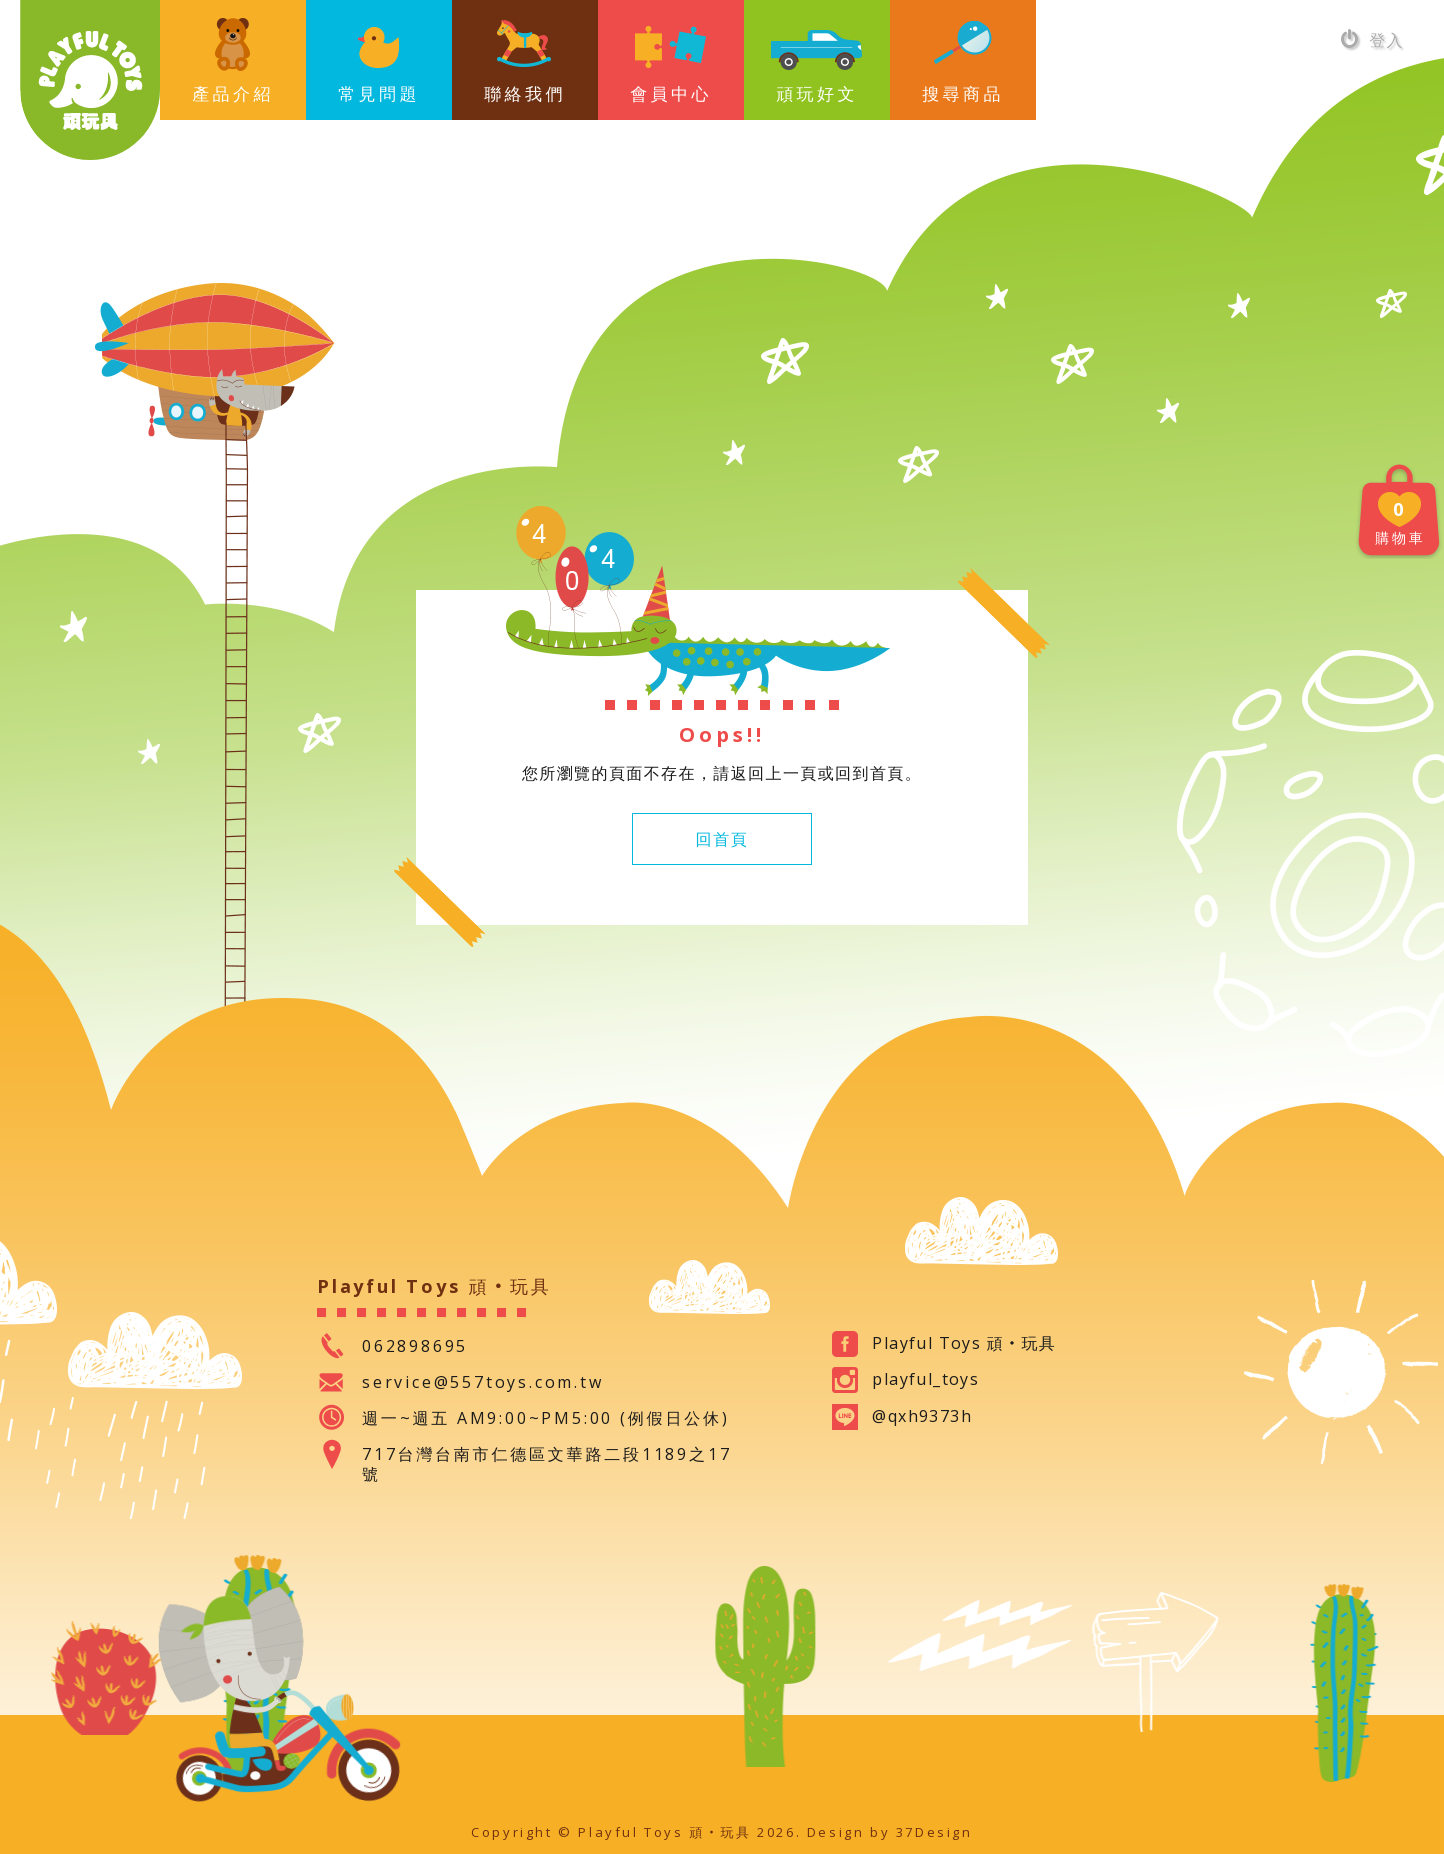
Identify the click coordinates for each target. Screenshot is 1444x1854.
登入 (1372, 40)
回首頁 (722, 839)
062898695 (415, 1346)
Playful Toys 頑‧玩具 (90, 80)
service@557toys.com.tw (483, 1382)
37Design (934, 1832)
